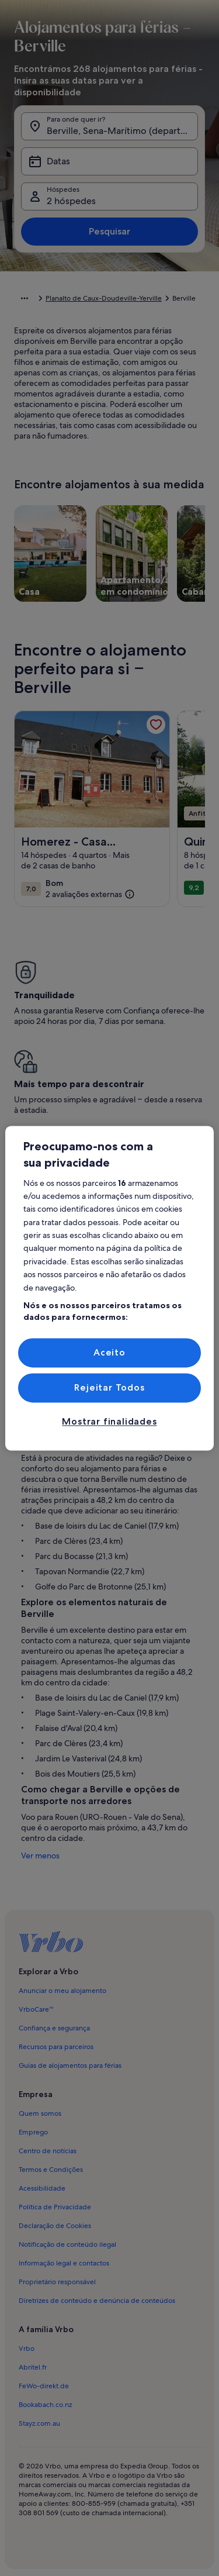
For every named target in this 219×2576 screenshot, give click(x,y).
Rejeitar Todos (109, 1387)
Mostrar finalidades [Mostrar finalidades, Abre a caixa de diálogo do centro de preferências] (109, 1421)
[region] (109, 1288)
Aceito (109, 1352)
